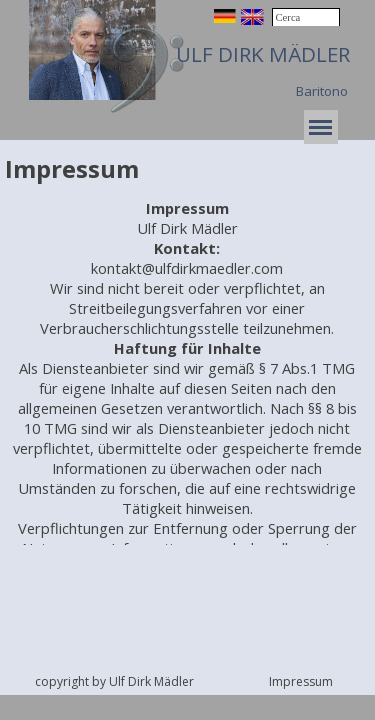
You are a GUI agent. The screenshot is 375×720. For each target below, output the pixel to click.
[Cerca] (306, 17)
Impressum (301, 681)
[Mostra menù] (321, 127)
